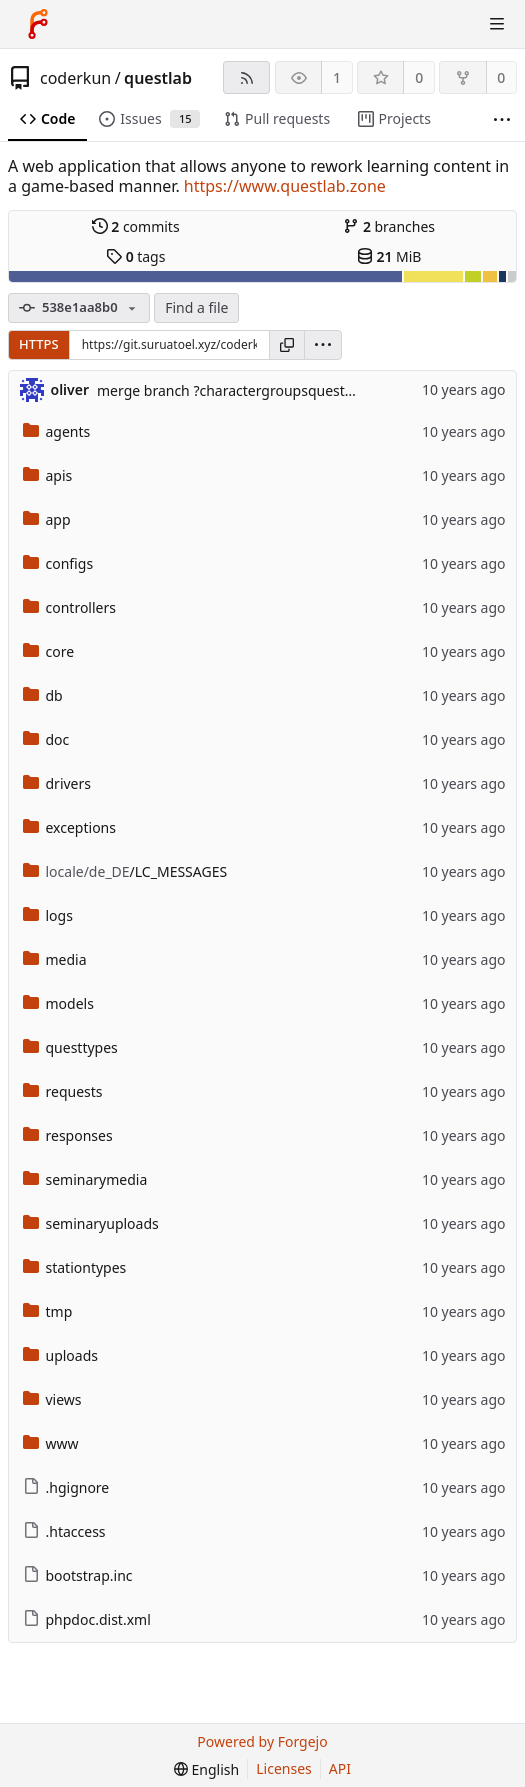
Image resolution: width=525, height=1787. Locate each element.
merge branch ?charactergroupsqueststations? (250, 390)
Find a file (196, 307)
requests (63, 1091)
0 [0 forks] (501, 77)
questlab (158, 78)
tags (135, 256)
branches (389, 226)
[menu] (323, 345)
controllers (69, 607)
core (49, 651)
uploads (61, 1355)
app (47, 519)
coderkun (75, 78)
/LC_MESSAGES (125, 871)
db (43, 695)
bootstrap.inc (78, 1575)
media (55, 959)
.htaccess (64, 1531)
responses (68, 1135)
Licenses (284, 1768)
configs (58, 563)
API (340, 1768)
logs (48, 915)
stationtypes (75, 1267)
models (58, 1003)
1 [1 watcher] (337, 77)
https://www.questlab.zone (285, 186)
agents (57, 431)
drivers (57, 783)
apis (48, 475)
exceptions (69, 827)
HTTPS (39, 344)
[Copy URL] (287, 345)
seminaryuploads (91, 1223)
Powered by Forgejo (262, 1741)
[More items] (502, 119)
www (51, 1443)
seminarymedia (85, 1179)
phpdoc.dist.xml (87, 1619)
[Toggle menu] (497, 24)
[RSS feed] (246, 77)
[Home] (38, 24)
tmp (48, 1311)
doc (46, 739)
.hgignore (66, 1487)
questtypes (70, 1047)
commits (136, 226)
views (52, 1399)
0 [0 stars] (419, 77)
